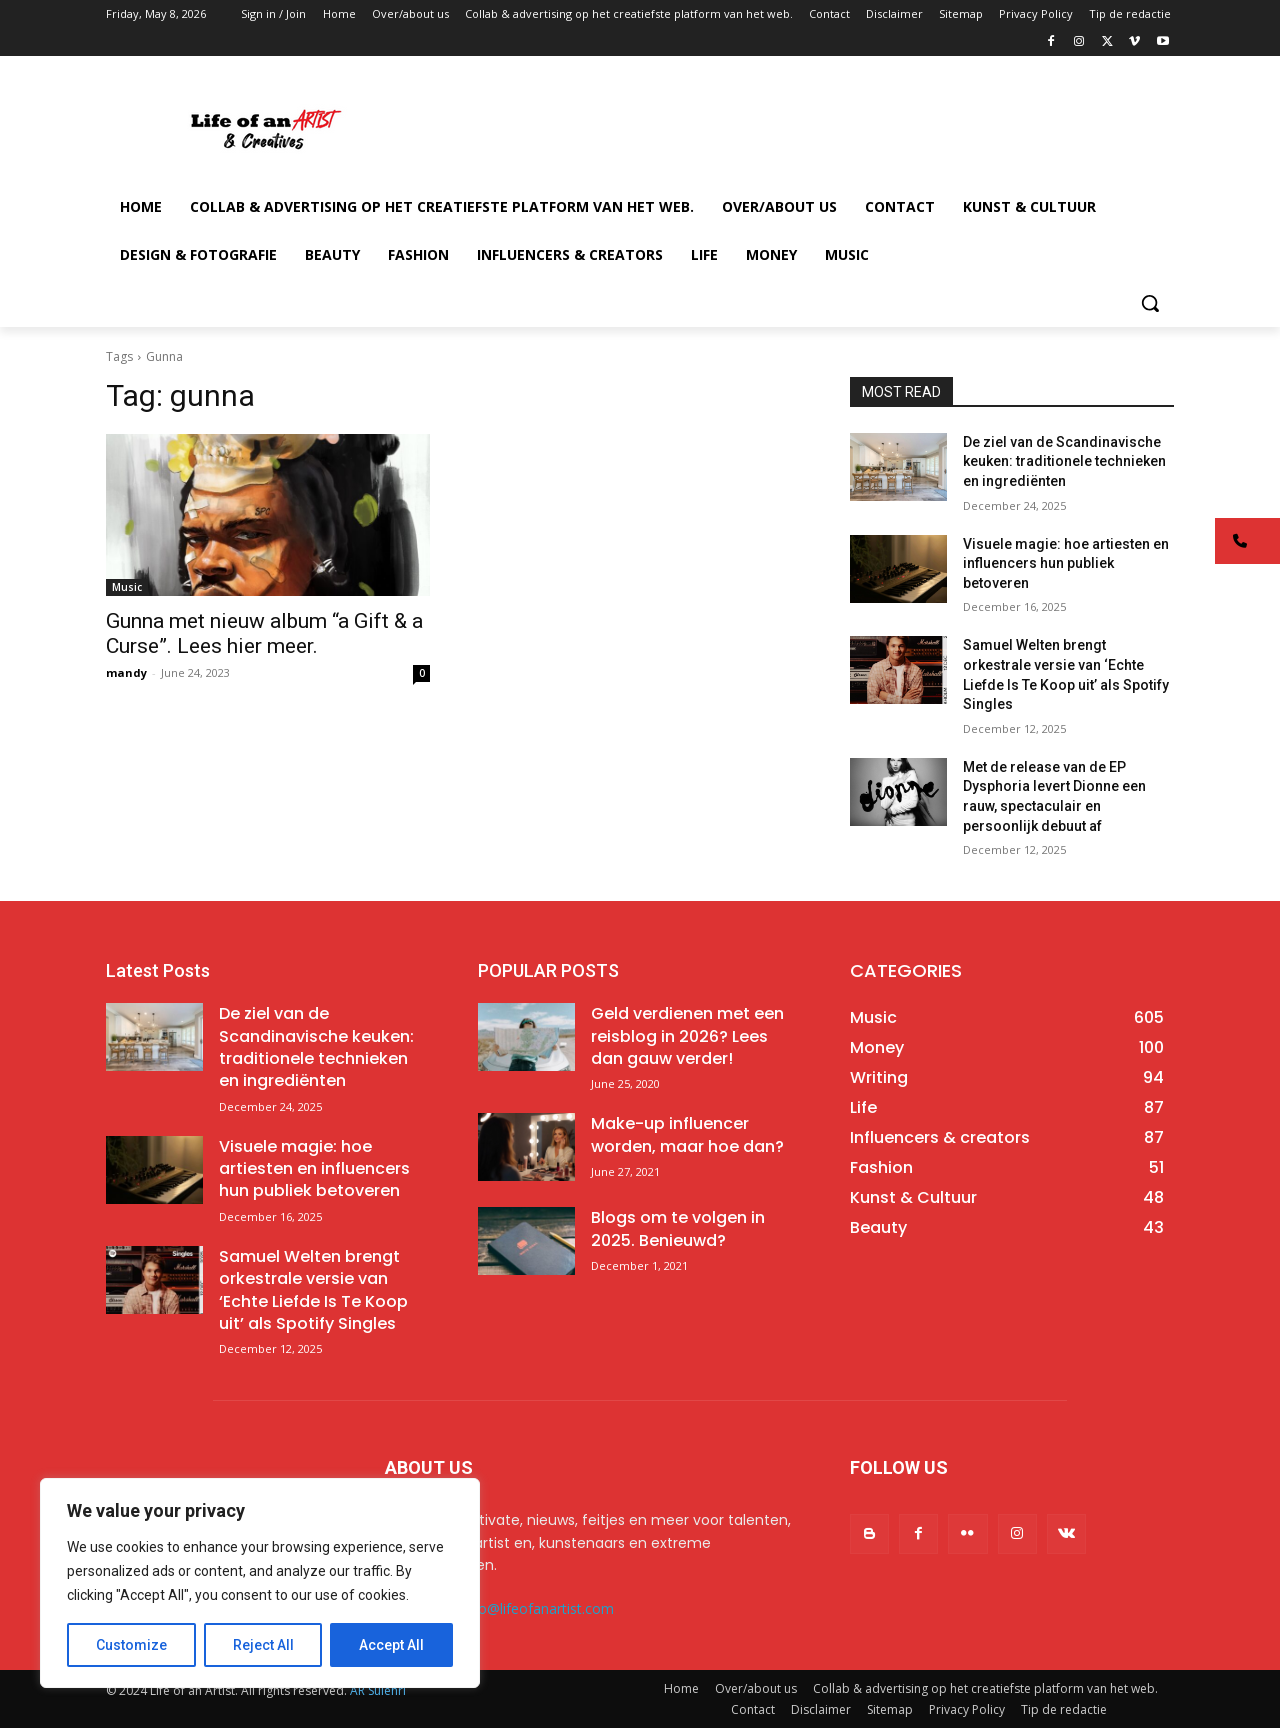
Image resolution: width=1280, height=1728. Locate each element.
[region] (260, 1583)
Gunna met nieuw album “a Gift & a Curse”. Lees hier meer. (264, 633)
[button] (1150, 303)
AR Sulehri (378, 1690)
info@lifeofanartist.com (538, 1608)
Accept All (391, 1645)
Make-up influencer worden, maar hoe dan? (687, 1134)
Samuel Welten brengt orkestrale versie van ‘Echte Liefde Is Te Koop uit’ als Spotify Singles (313, 1290)
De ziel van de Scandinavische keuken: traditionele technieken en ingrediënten (1064, 461)
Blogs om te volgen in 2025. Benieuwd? (678, 1228)
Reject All (263, 1645)
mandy (126, 672)
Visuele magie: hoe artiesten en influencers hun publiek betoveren (1066, 563)
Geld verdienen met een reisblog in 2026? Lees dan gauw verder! (687, 1036)
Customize (131, 1645)
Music (127, 587)
